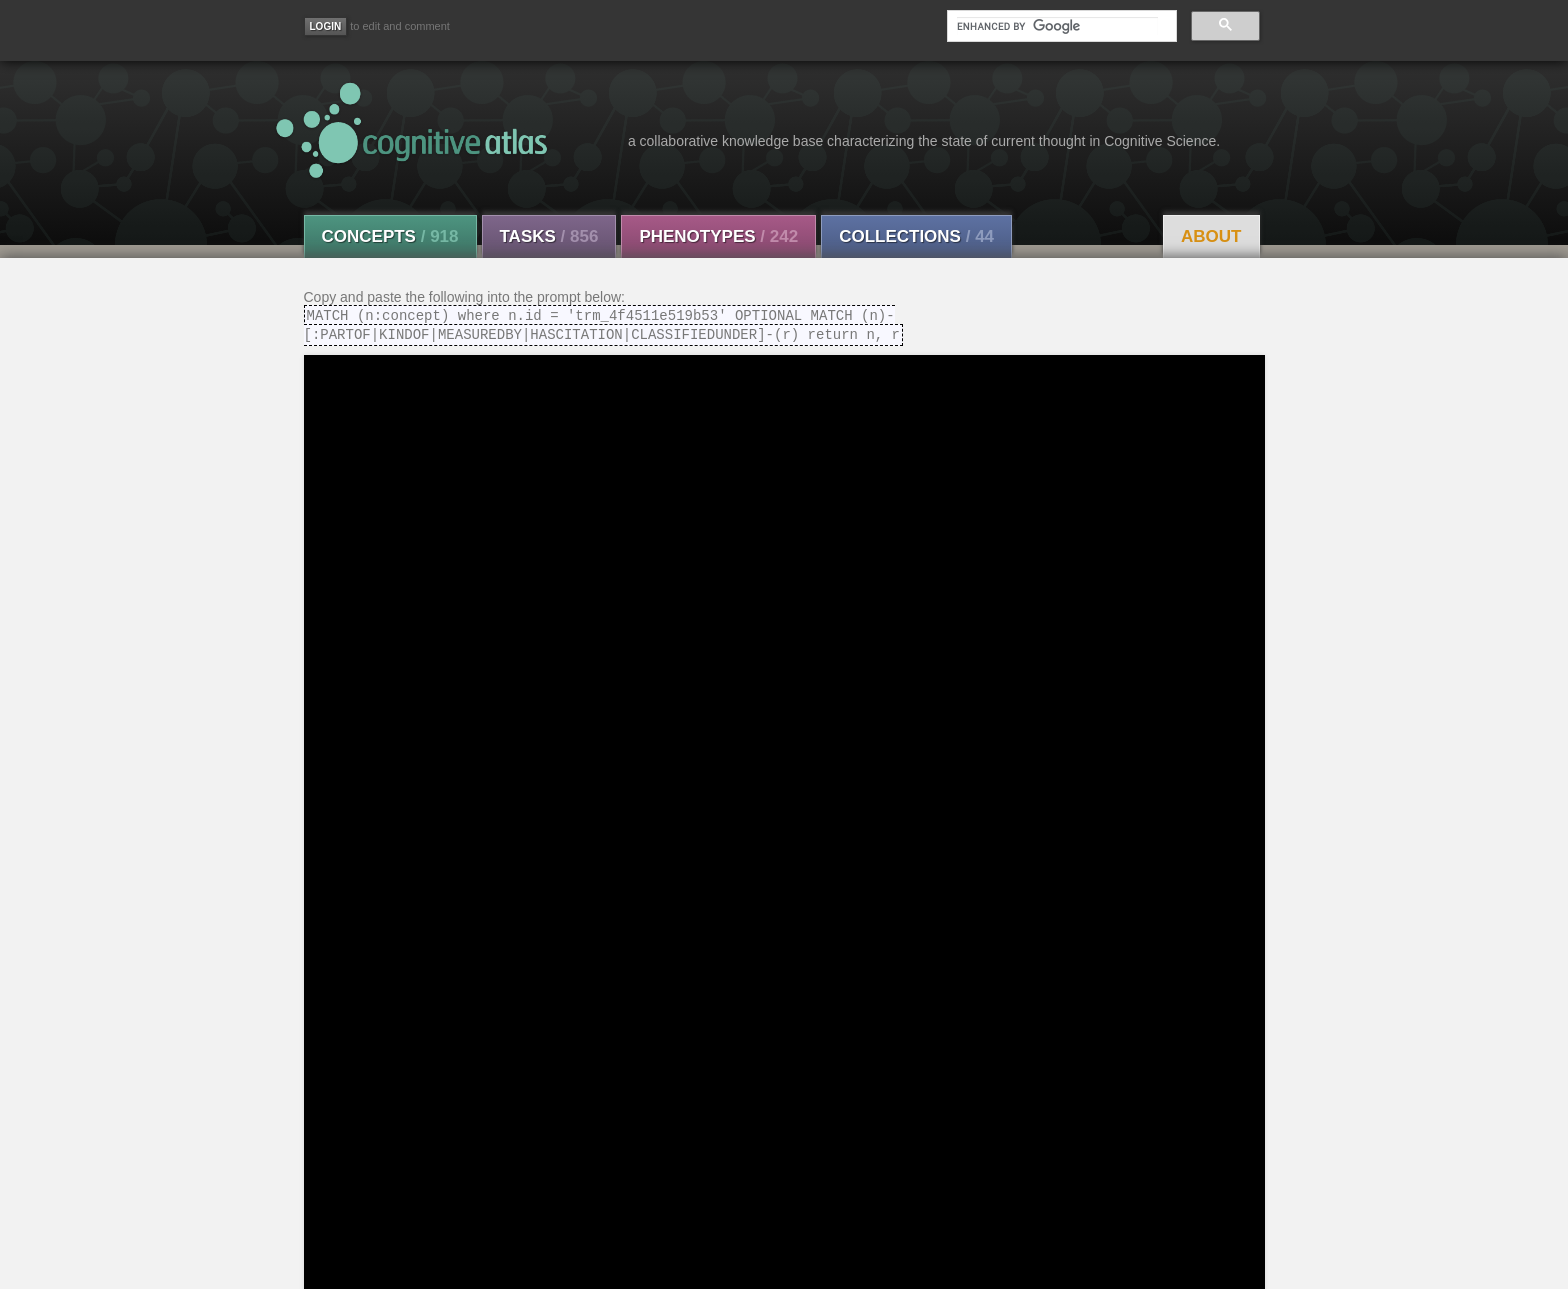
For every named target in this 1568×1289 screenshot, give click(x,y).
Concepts (390, 236)
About (1211, 236)
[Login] (326, 26)
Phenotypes (718, 236)
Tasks (549, 236)
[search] (1057, 26)
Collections (916, 236)
